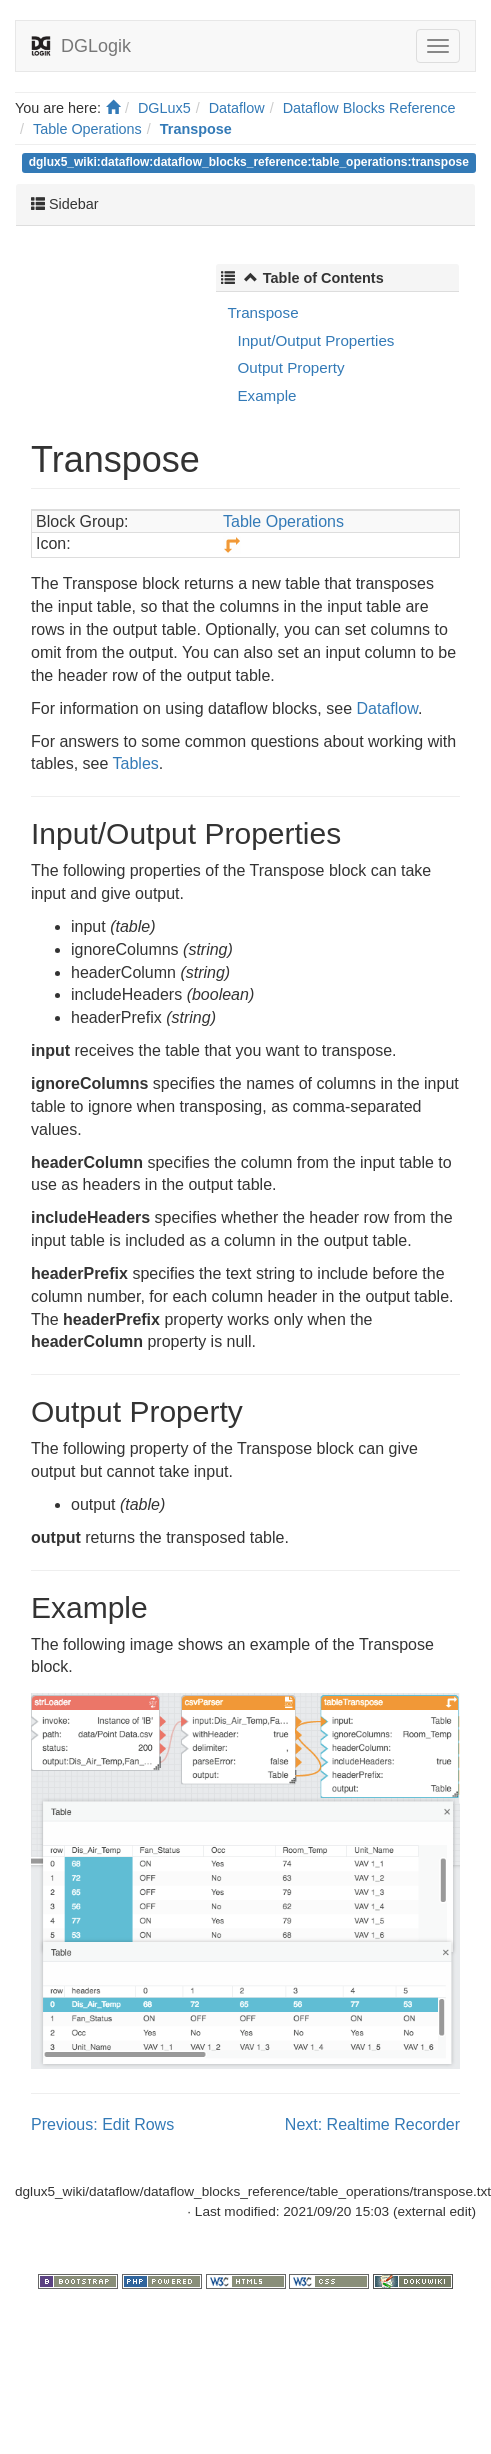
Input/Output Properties (315, 340)
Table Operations (87, 129)
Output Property (290, 367)
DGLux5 (164, 108)
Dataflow (237, 108)
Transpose (196, 129)
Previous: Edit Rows (102, 2124)
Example (266, 395)
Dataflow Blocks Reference (369, 108)
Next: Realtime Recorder (372, 2124)
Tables (136, 763)
